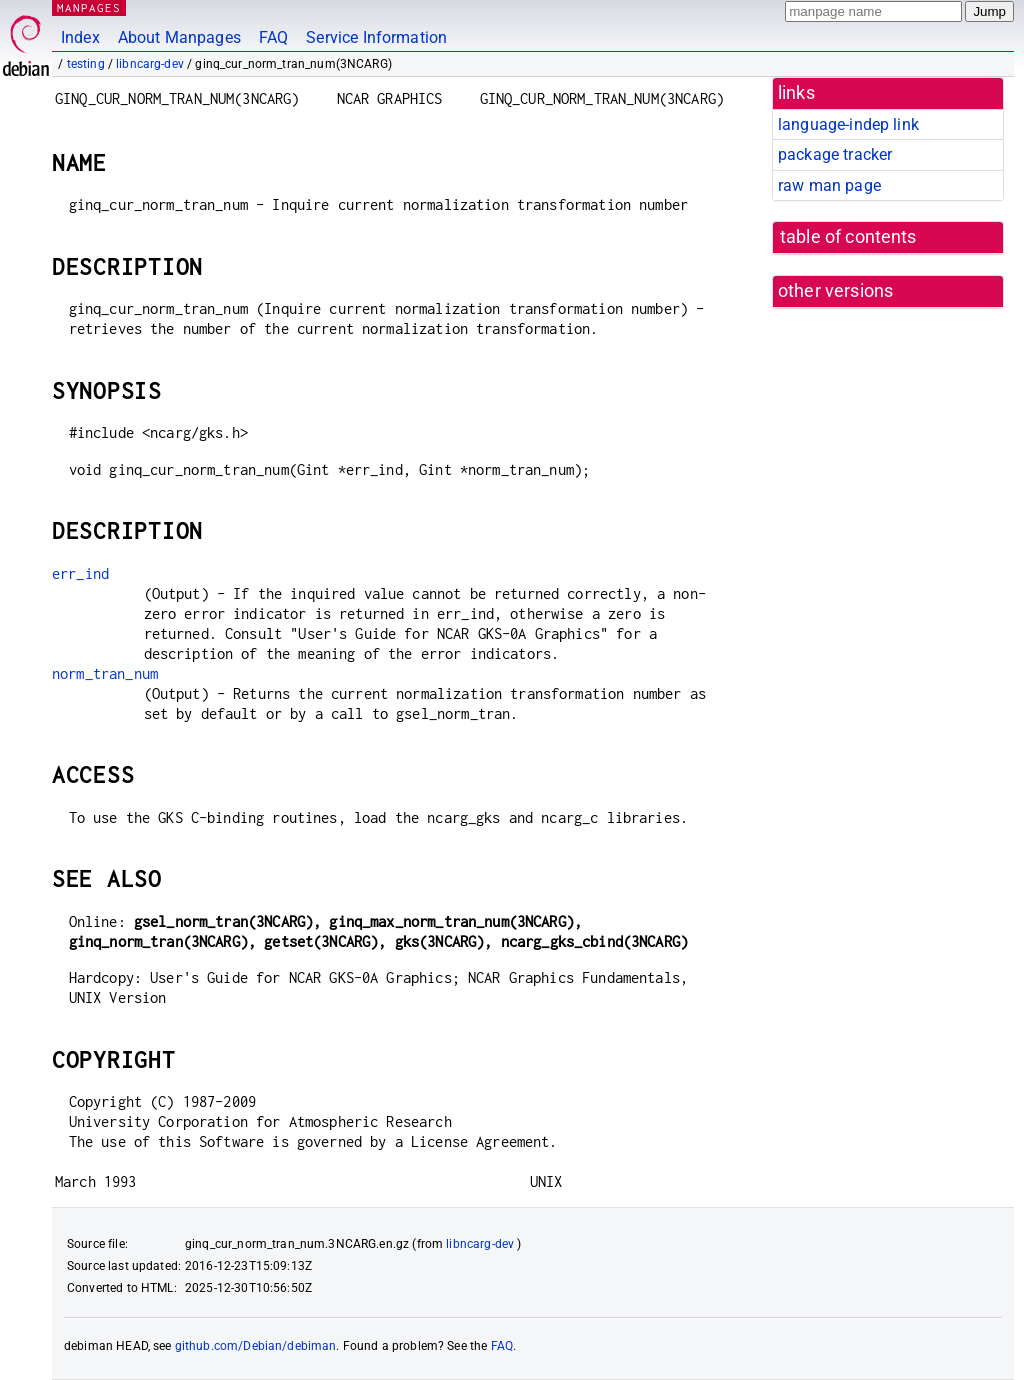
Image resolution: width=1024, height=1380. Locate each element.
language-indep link (848, 124)
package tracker (835, 154)
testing (86, 64)
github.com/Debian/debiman (256, 1346)
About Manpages (179, 37)
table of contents (848, 237)
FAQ (273, 37)
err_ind (80, 573)
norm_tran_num (105, 673)
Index (80, 37)
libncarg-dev (150, 64)
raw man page (829, 185)
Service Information (376, 37)
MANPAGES (89, 7)
